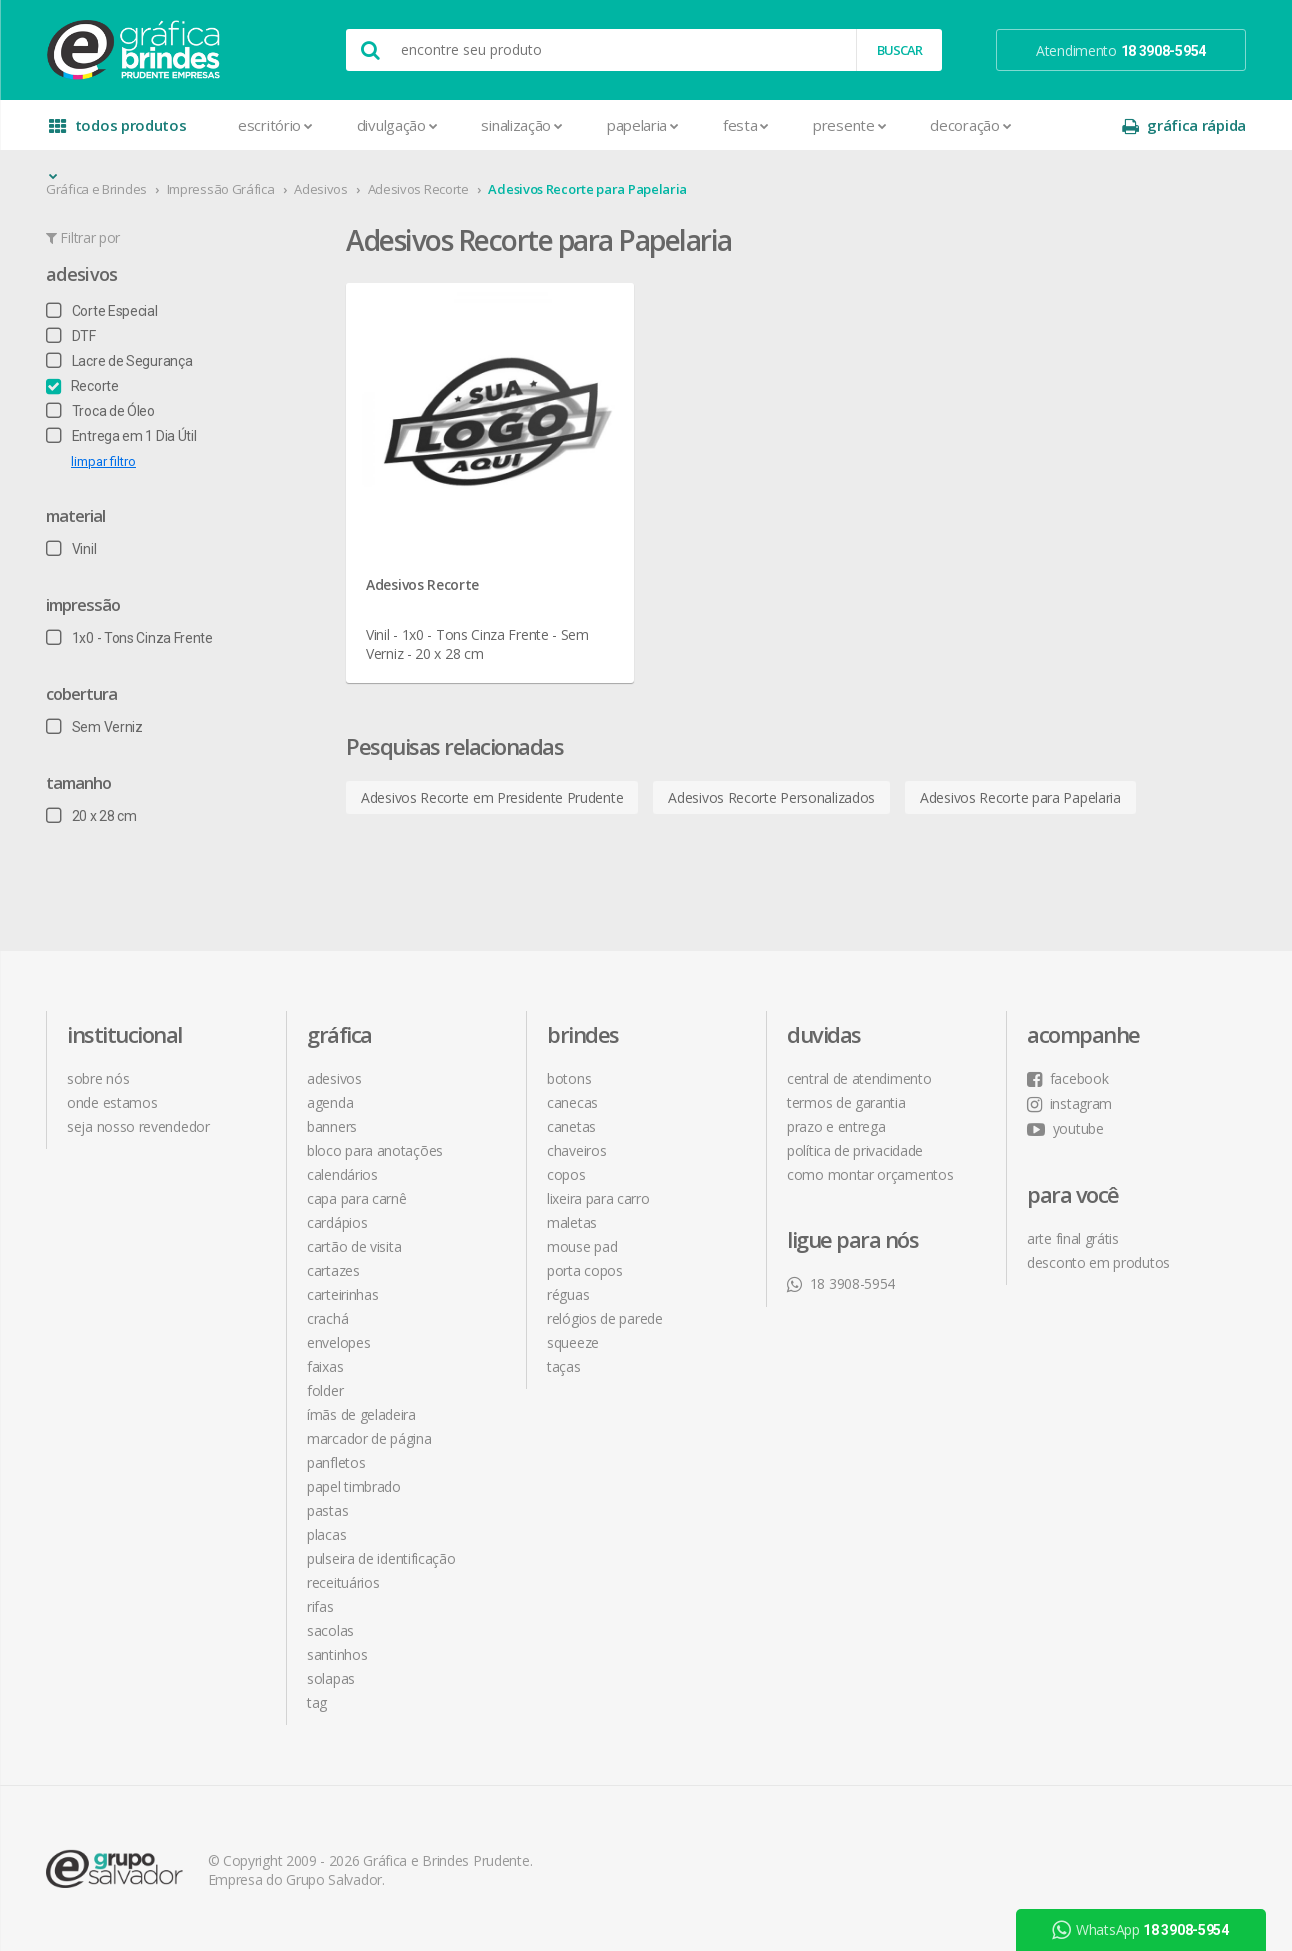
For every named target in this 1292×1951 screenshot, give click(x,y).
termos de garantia (846, 1102)
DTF (71, 336)
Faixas (325, 1366)
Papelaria (643, 125)
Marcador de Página (369, 1438)
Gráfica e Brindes (96, 189)
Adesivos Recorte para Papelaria (587, 189)
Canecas (572, 1102)
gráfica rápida (1184, 125)
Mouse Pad (582, 1246)
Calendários (342, 1174)
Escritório (275, 125)
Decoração (970, 125)
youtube (1065, 1128)
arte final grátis (1073, 1238)
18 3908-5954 (841, 1283)
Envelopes (338, 1342)
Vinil (71, 549)
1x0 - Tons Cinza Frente (129, 638)
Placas (326, 1534)
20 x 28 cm (91, 816)
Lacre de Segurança (119, 361)
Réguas (568, 1294)
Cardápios (337, 1222)
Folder (325, 1390)
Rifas (320, 1606)
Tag (317, 1702)
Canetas (571, 1126)
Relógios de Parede (605, 1318)
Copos (566, 1174)
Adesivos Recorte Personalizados (771, 797)
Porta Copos (585, 1270)
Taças (564, 1366)
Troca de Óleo (100, 411)
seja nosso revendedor (138, 1126)
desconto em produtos (1098, 1262)
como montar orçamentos (870, 1174)
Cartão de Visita (354, 1246)
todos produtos (118, 132)
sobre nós (98, 1078)
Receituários (343, 1582)
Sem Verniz (94, 727)
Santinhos (337, 1654)
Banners (332, 1126)
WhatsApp (1141, 1930)
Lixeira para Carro (598, 1198)
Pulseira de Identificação (381, 1558)
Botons (569, 1078)
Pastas (327, 1510)
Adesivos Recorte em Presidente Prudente (492, 797)
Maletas (572, 1222)
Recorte (82, 386)
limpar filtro (103, 461)
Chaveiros (576, 1150)
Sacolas (330, 1630)
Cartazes (333, 1270)
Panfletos (336, 1462)
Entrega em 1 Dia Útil (121, 436)
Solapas (331, 1678)
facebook (1067, 1078)
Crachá (327, 1318)
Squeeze (573, 1342)
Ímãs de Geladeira (361, 1414)
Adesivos (321, 189)
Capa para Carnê (357, 1198)
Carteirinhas (342, 1294)
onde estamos (112, 1102)
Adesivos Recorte (418, 189)
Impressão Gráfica (221, 189)
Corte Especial (102, 311)
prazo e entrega (836, 1126)
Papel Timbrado (354, 1486)
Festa (746, 125)
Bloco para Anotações (375, 1150)
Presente (849, 125)
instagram (1069, 1103)
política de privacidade (855, 1150)
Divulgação (397, 125)
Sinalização (521, 125)
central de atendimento (859, 1078)
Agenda (330, 1102)
